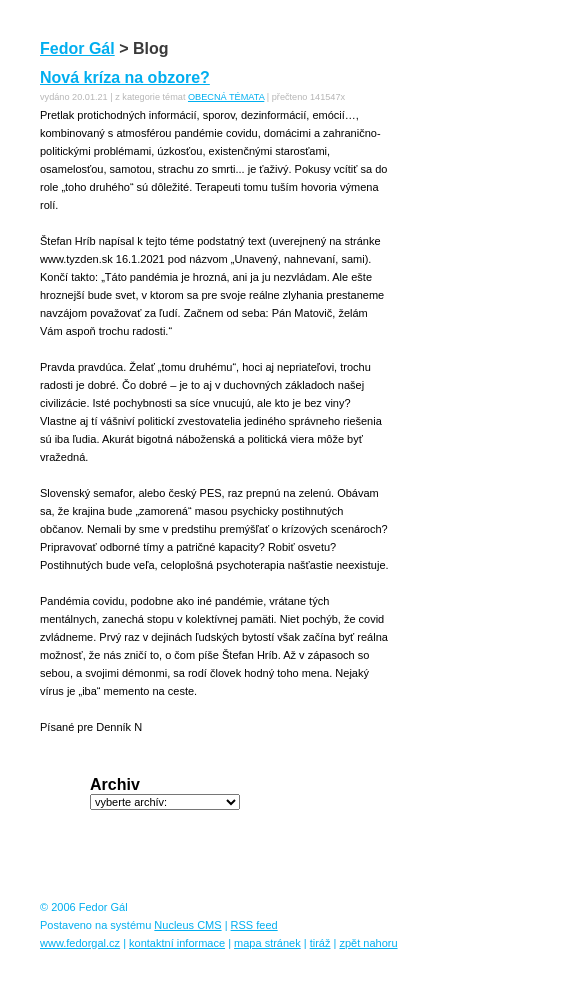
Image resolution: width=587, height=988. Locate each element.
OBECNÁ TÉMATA (226, 97)
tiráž (320, 943)
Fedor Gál (77, 48)
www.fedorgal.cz (80, 943)
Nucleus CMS (187, 925)
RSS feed (254, 925)
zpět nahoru (368, 943)
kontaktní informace (177, 943)
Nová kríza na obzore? (125, 77)
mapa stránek (267, 943)
